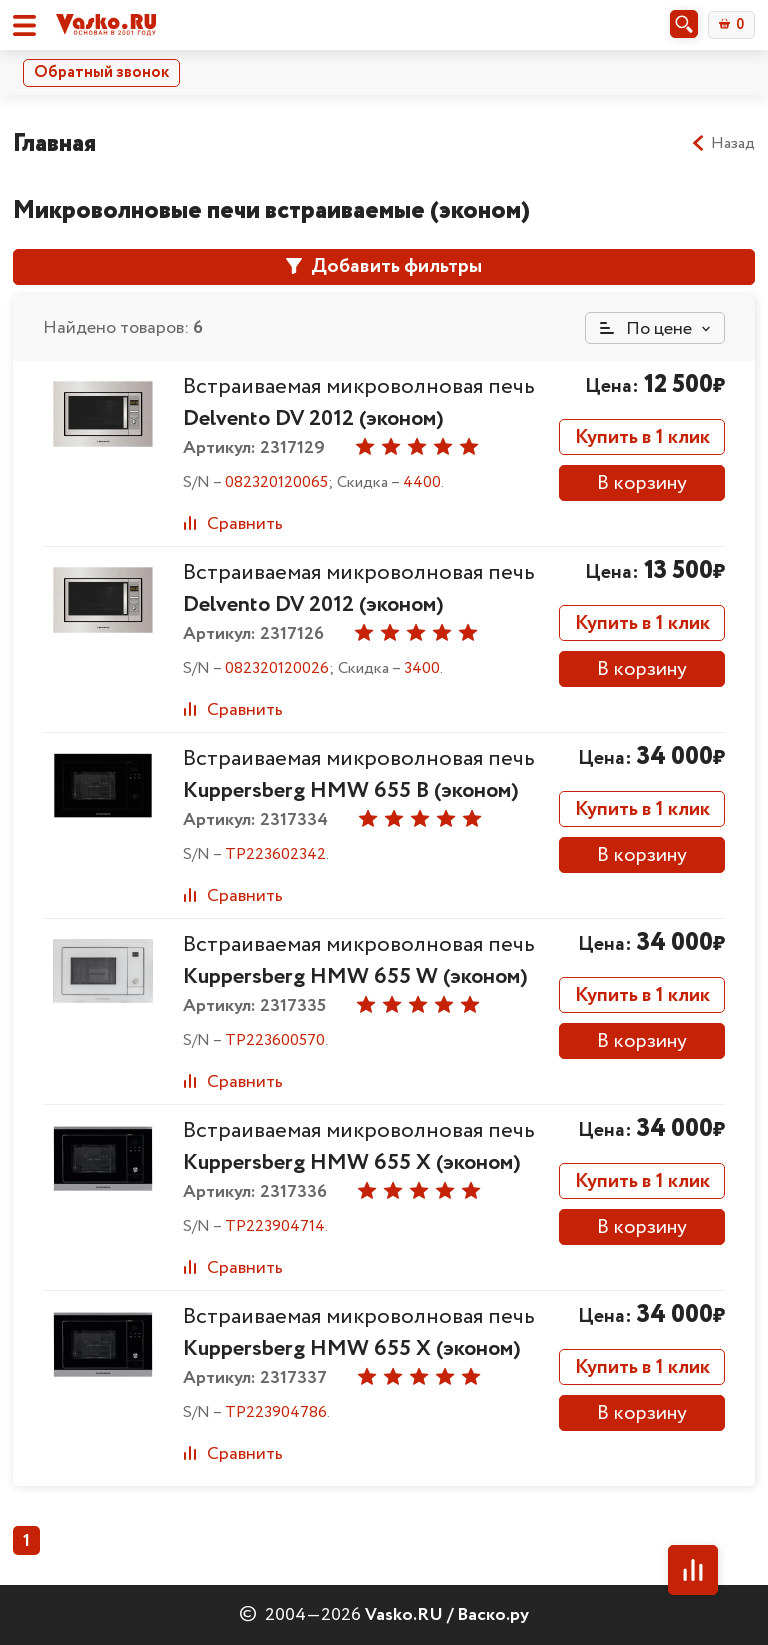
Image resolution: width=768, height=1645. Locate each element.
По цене (646, 329)
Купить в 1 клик (642, 437)
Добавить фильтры (384, 266)
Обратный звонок (101, 72)
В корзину (642, 483)
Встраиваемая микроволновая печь (359, 403)
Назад (722, 144)
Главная (54, 143)
